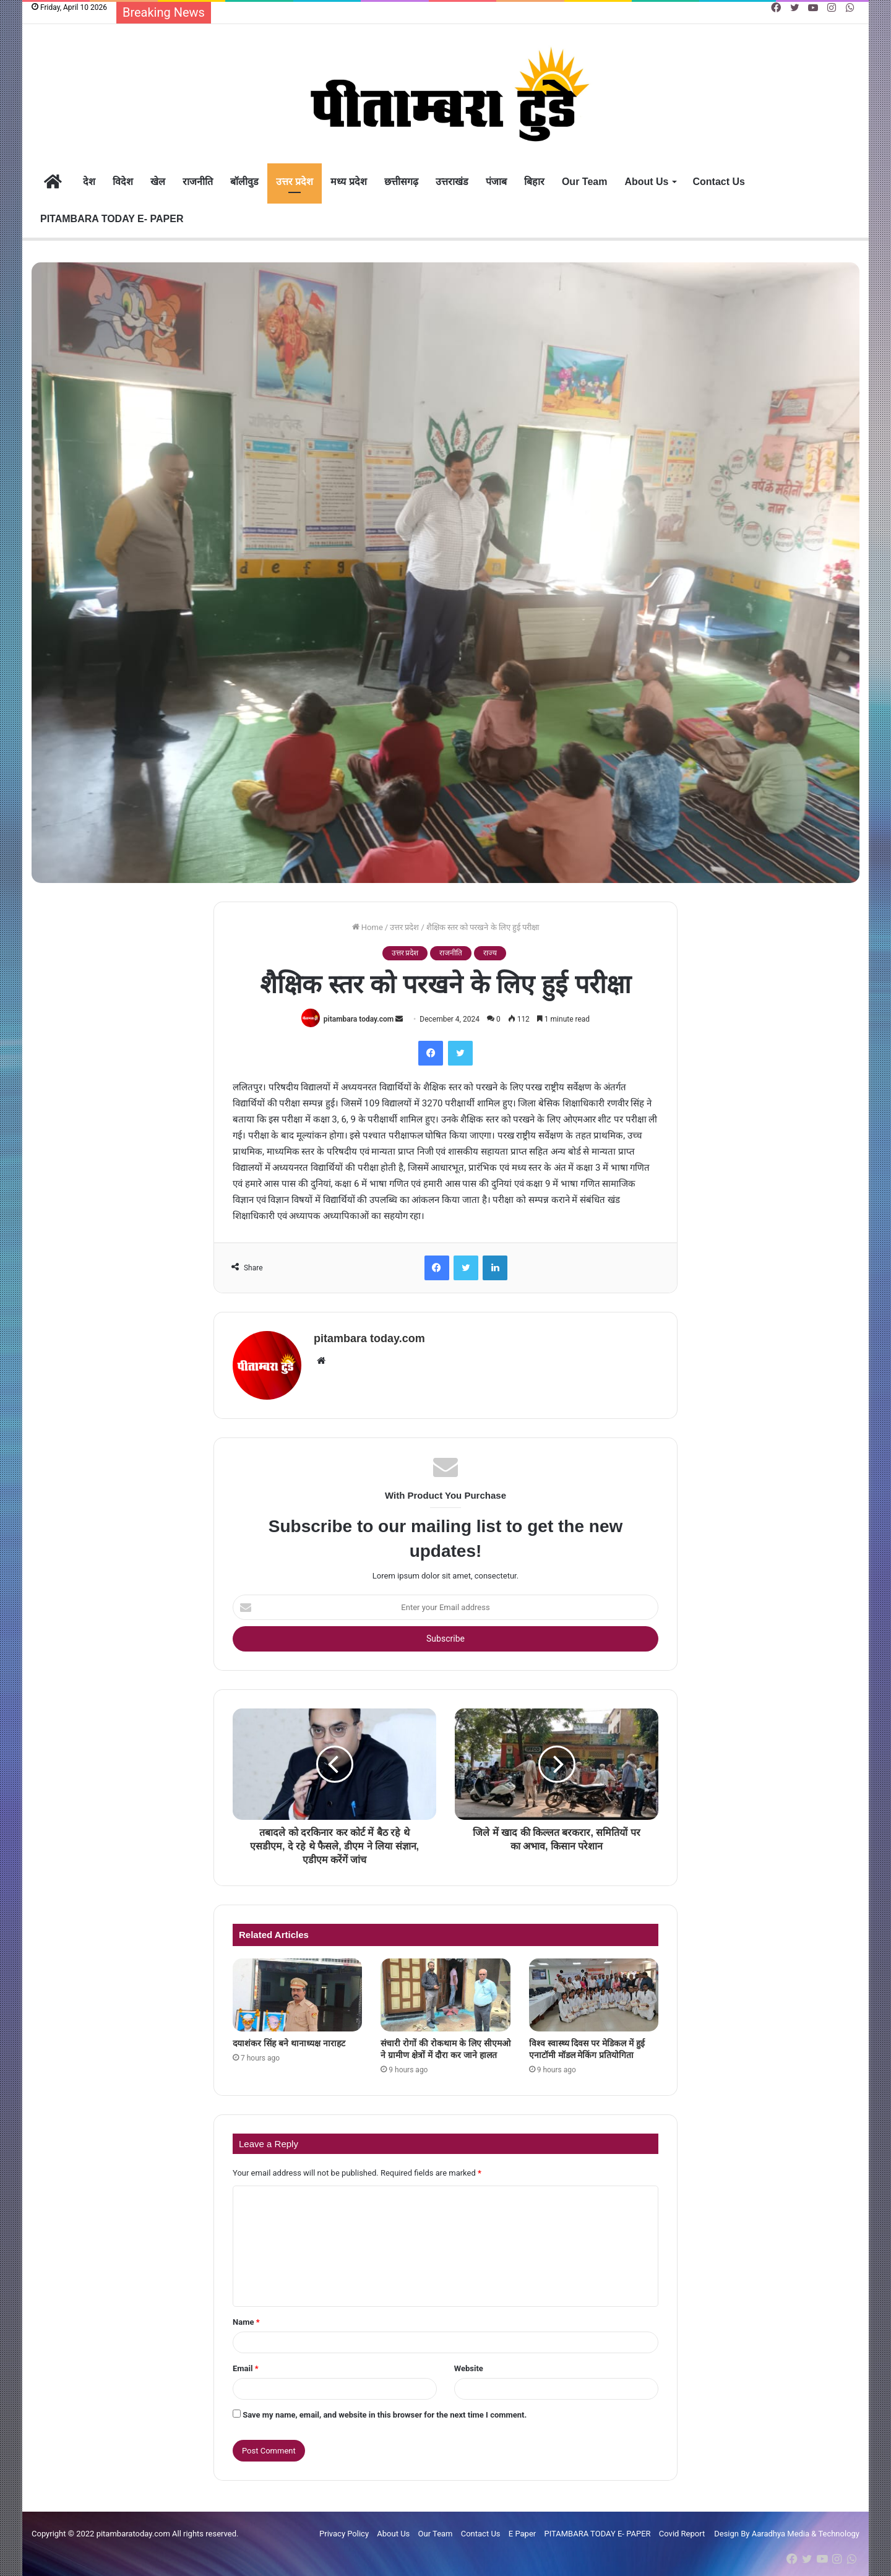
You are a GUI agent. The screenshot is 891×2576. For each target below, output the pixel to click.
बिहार (534, 181)
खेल (157, 181)
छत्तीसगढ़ (401, 181)
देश (89, 181)
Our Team (585, 181)
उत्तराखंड (452, 181)
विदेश (123, 181)
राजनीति (198, 181)
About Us (646, 181)
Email (246, 2368)
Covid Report (682, 2533)
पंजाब (496, 181)
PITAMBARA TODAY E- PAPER (111, 218)
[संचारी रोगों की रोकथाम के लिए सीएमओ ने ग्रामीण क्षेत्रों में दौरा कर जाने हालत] (445, 1994)
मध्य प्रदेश (348, 181)
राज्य (490, 953)
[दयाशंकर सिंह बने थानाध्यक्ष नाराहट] (297, 1994)
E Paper (522, 2533)
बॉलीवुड (244, 181)
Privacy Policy (344, 2533)
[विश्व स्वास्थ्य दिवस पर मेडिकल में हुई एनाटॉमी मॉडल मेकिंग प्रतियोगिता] (593, 1994)
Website (468, 2368)
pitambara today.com (359, 1019)
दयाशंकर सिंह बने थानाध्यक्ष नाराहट (289, 2043)
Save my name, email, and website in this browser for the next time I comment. (385, 2414)
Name (246, 2322)
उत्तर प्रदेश (294, 181)
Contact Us (719, 181)
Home (367, 927)
